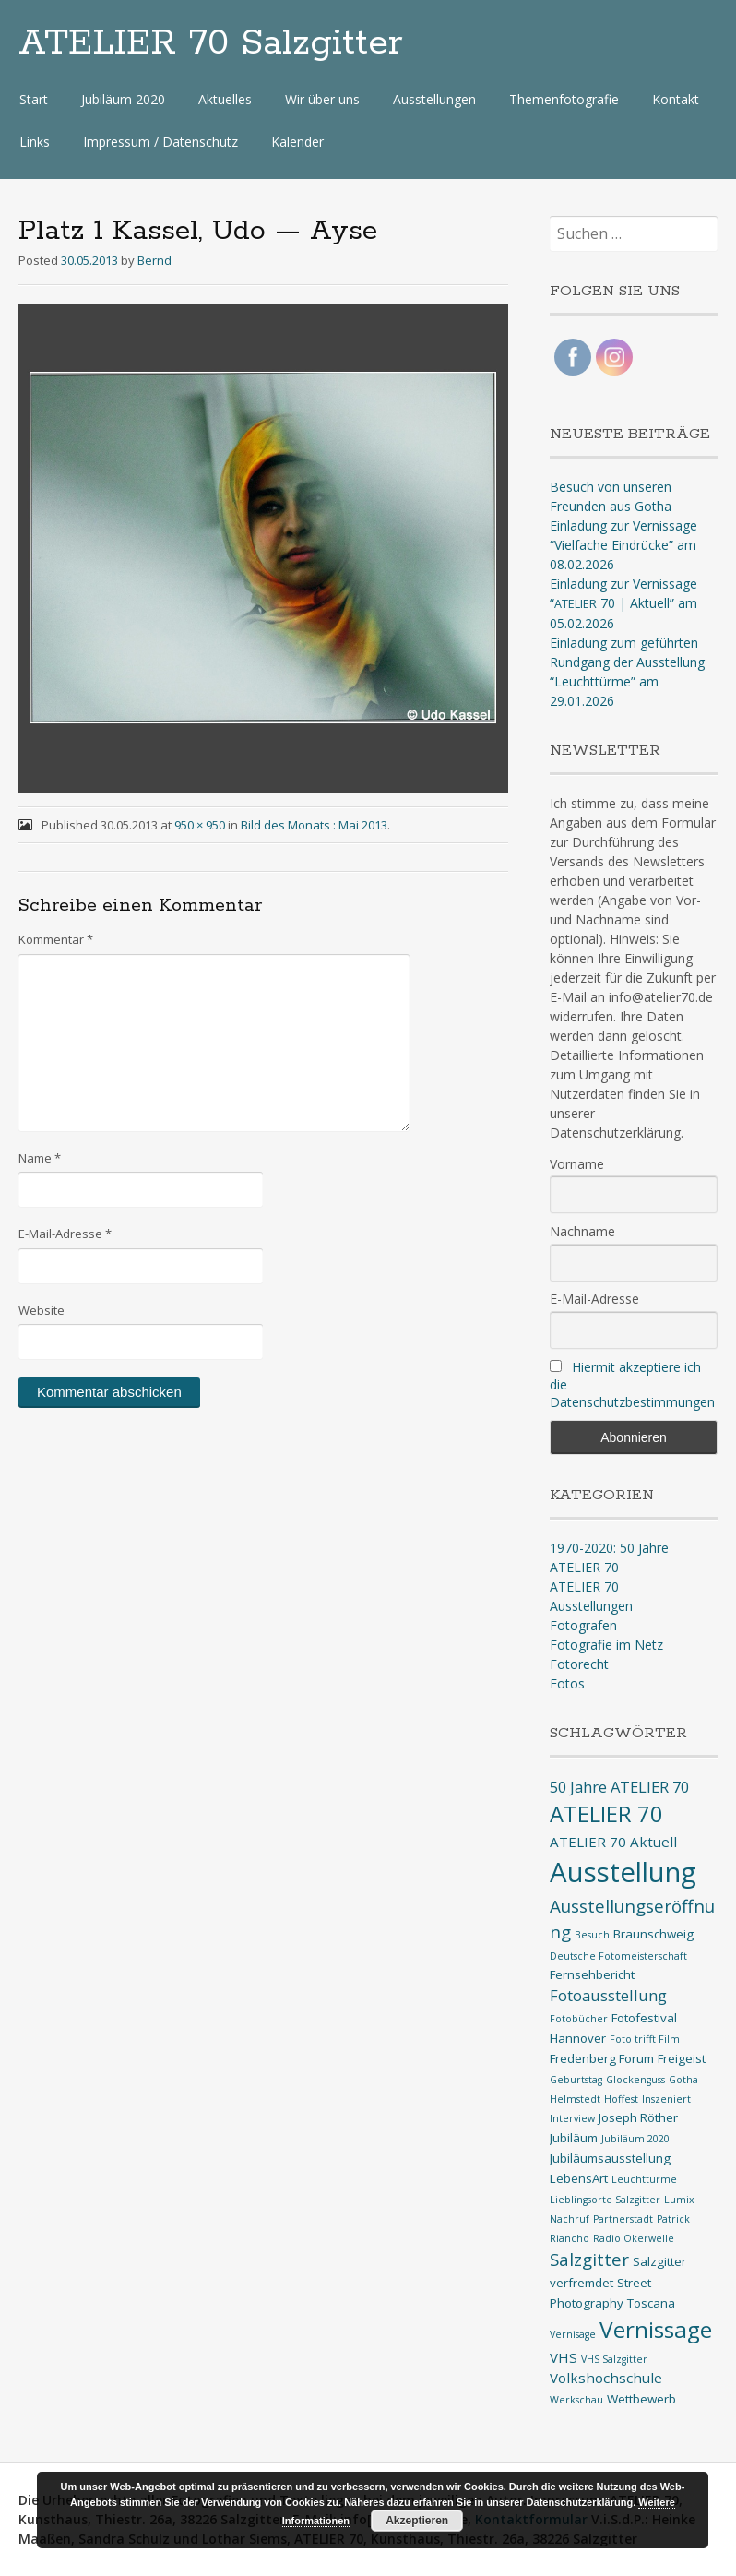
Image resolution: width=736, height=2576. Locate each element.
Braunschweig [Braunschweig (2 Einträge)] (653, 1934)
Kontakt (675, 99)
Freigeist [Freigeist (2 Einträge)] (682, 2058)
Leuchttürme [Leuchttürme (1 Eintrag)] (644, 2179)
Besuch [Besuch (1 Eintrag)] (592, 1934)
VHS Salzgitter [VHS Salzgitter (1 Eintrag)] (614, 2359)
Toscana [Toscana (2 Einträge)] (651, 2303)
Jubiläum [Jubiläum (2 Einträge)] (574, 2137)
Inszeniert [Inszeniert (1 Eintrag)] (666, 2099)
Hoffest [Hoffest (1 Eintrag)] (621, 2099)
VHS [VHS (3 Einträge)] (563, 2357)
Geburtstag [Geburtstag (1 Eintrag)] (576, 2079)
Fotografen (583, 1625)
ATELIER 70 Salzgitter (210, 43)
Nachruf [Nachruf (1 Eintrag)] (569, 2218)
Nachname (582, 1231)
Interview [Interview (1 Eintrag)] (572, 2118)
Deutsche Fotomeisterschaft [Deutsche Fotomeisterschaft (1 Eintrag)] (618, 1956)
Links (34, 141)
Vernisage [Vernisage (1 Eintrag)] (573, 2334)
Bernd (154, 260)
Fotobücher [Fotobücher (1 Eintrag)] (579, 2018)
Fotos (567, 1683)
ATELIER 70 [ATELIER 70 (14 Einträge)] (606, 1814)
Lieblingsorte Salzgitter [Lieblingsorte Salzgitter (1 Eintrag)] (605, 2199)
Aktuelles (225, 99)
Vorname (577, 1164)
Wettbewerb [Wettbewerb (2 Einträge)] (641, 2399)
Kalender (297, 141)
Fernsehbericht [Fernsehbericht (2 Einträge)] (592, 1974)
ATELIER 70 (584, 1586)
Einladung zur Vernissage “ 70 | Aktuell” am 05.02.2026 (623, 603)
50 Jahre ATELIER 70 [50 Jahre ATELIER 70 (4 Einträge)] (619, 1786)
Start (33, 99)
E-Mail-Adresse (65, 1233)
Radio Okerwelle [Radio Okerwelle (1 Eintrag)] (633, 2238)
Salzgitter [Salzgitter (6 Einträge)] (589, 2260)
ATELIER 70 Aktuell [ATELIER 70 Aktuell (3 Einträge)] (613, 1841)
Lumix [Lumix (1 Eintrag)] (679, 2199)
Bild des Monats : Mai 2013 (314, 825)
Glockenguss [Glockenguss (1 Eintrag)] (635, 2079)
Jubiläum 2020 (123, 99)
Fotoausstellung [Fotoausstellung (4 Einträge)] (608, 1995)
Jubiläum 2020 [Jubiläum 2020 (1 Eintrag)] (635, 2138)
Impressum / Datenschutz (160, 141)
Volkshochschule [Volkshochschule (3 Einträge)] (606, 2377)
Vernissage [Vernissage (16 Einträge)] (655, 2329)
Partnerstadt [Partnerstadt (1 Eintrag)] (623, 2218)
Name (39, 1158)
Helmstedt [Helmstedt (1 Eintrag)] (575, 2099)
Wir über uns (322, 99)
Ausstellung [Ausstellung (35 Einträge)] (623, 1872)
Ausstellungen (434, 99)
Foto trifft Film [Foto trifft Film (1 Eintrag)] (645, 2039)
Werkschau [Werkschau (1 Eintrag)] (576, 2399)
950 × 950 (199, 825)
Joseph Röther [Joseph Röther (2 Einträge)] (638, 2117)
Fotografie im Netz (606, 1644)
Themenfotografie (564, 99)
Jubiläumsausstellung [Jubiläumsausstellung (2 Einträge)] (610, 2158)
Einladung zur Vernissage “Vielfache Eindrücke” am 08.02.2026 (623, 545)
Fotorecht (579, 1664)
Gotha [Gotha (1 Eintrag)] (683, 2079)
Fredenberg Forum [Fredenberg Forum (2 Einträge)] (602, 2058)
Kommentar (55, 939)
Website (41, 1310)
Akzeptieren (417, 2520)
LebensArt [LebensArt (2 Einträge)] (579, 2178)
